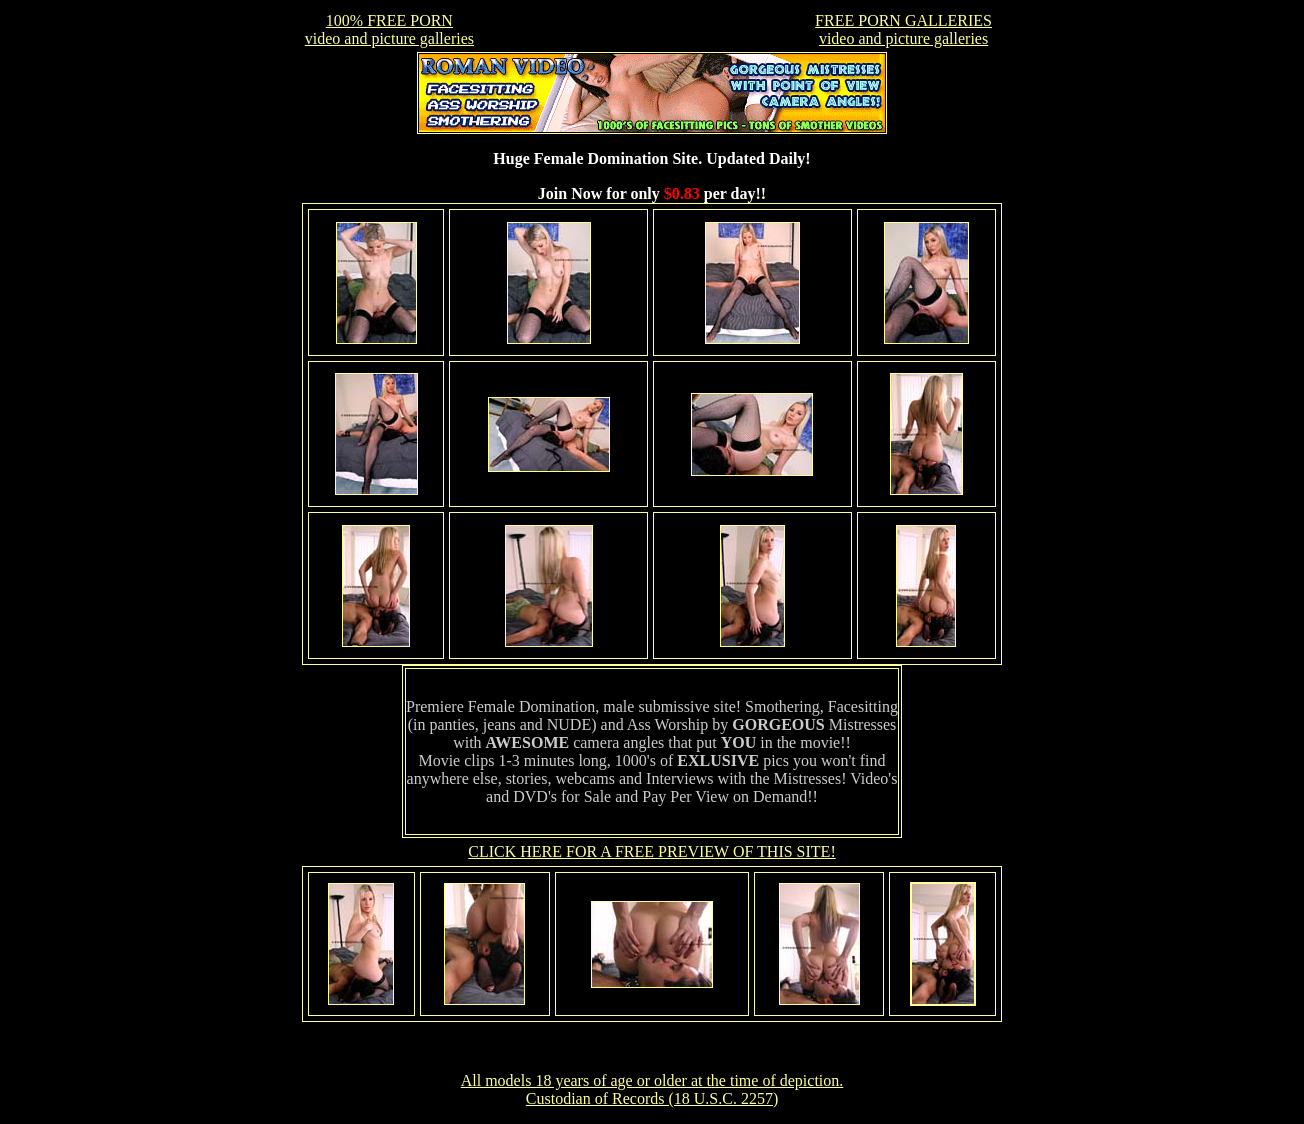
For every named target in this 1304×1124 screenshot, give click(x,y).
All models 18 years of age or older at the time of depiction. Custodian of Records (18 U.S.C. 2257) (652, 1089)
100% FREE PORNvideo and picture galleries (389, 29)
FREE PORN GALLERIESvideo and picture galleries (903, 29)
